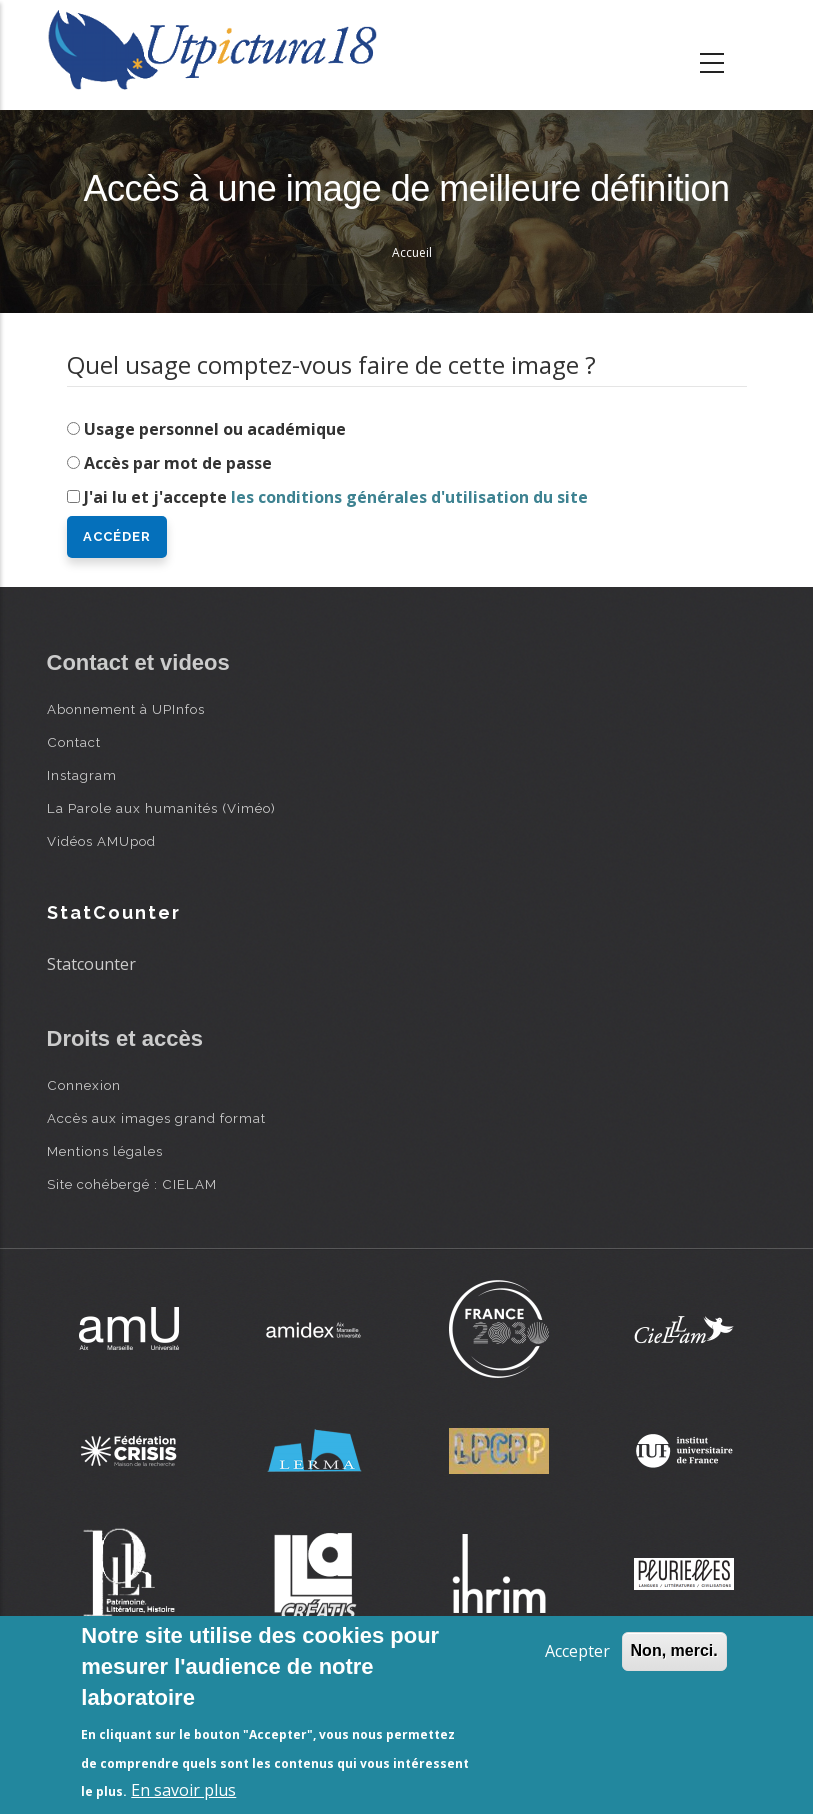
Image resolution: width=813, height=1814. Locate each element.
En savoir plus (183, 1790)
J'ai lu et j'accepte (336, 497)
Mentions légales (105, 1151)
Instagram (82, 775)
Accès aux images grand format (156, 1118)
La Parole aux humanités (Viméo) (161, 808)
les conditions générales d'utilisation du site (409, 497)
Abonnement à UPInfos (126, 709)
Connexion (84, 1085)
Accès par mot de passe (178, 463)
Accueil (412, 252)
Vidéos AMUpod (101, 841)
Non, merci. (674, 1650)
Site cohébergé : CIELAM (132, 1184)
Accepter (577, 1651)
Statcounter (91, 964)
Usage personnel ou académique (215, 429)
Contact (74, 742)
